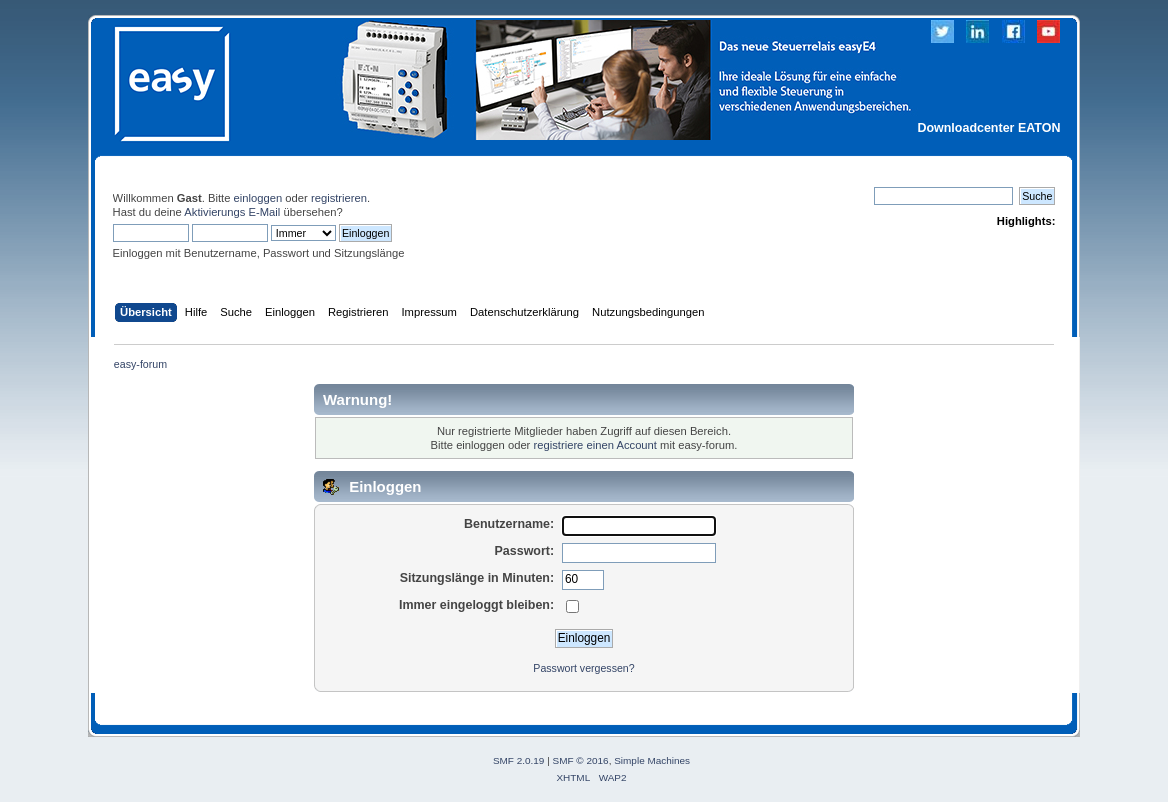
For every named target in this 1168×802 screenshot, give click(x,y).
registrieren (339, 198)
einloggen (258, 198)
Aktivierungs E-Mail (232, 212)
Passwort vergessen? (583, 668)
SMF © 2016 (581, 760)
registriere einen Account (594, 445)
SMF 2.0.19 (519, 760)
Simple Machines (652, 760)
